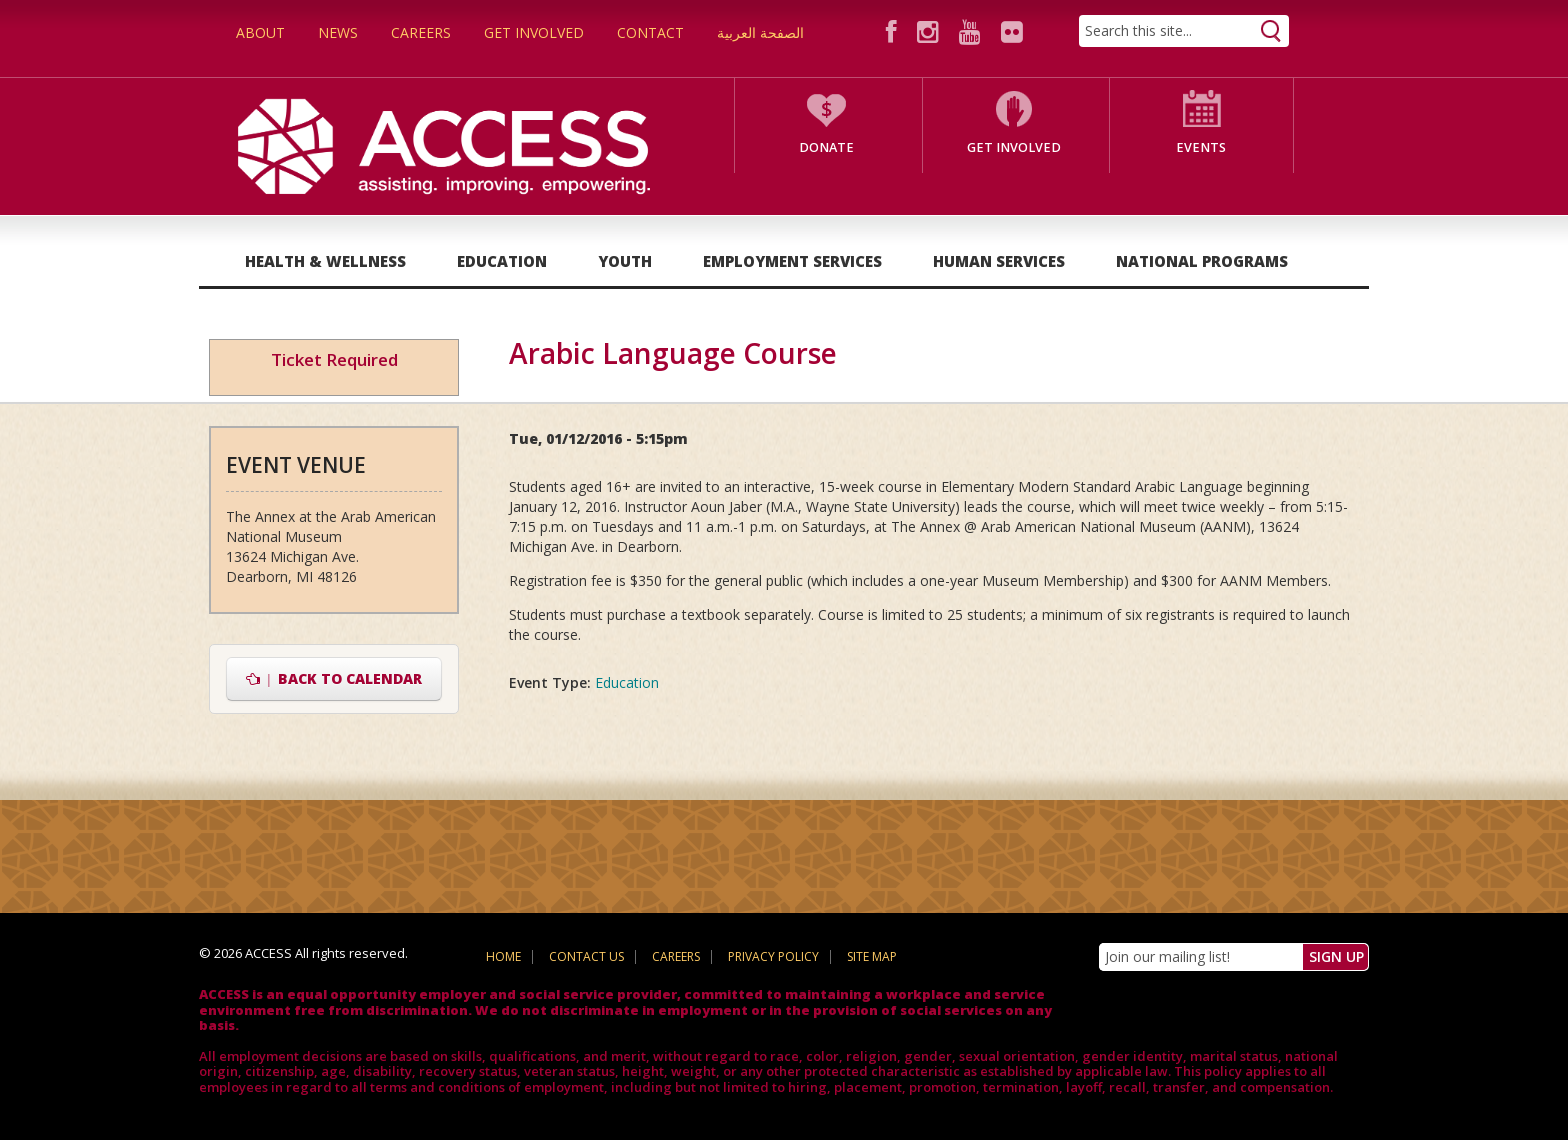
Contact (650, 32)
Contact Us (586, 956)
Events (1201, 147)
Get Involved (534, 32)
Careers (421, 32)
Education (502, 261)
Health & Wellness (325, 261)
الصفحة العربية (760, 32)
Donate (826, 147)
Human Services (999, 261)
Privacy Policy (773, 956)
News (338, 32)
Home (503, 956)
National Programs (1202, 261)
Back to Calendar (334, 678)
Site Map (872, 956)
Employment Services (792, 261)
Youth (625, 261)
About (260, 32)
